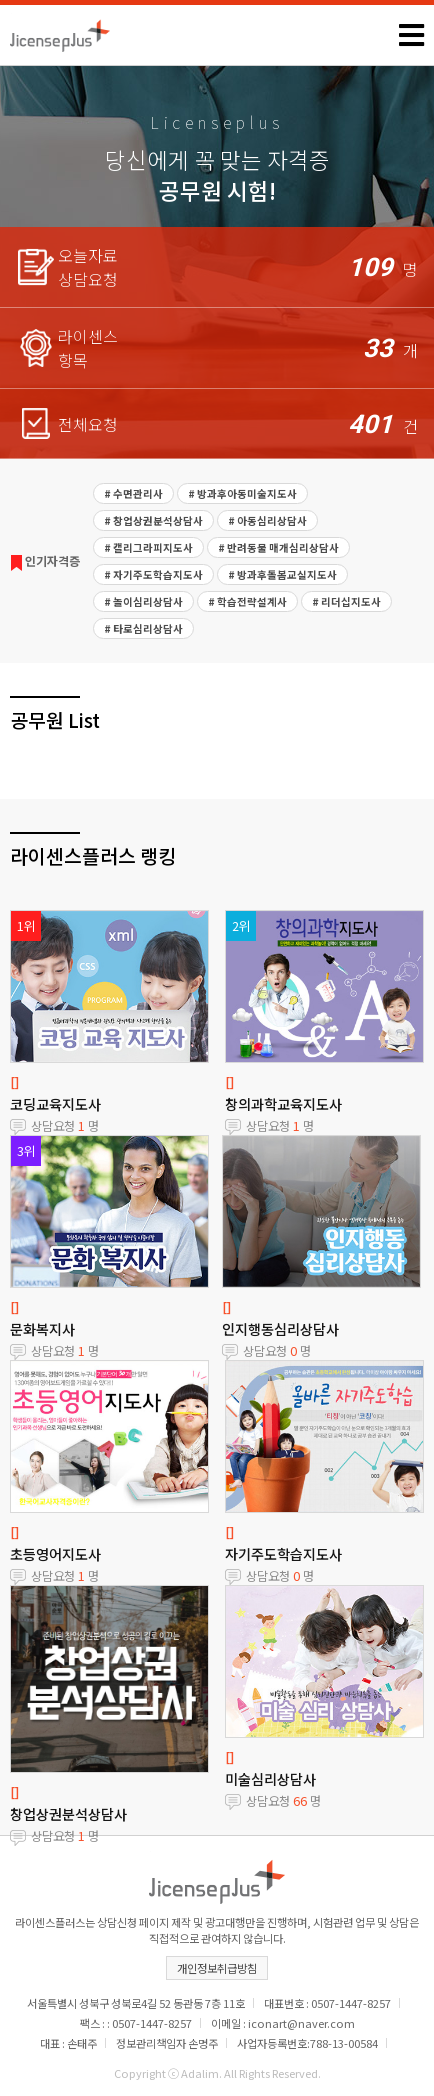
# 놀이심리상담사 (143, 601)
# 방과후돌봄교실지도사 (282, 574)
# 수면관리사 (133, 493)
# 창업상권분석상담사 (153, 520)
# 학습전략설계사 (247, 601)
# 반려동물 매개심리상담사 (278, 547)
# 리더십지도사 (346, 601)
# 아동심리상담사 (267, 520)
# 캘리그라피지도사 (148, 547)
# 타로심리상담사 (143, 628)
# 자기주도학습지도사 (153, 574)
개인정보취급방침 (217, 1968)
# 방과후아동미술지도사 (242, 493)
